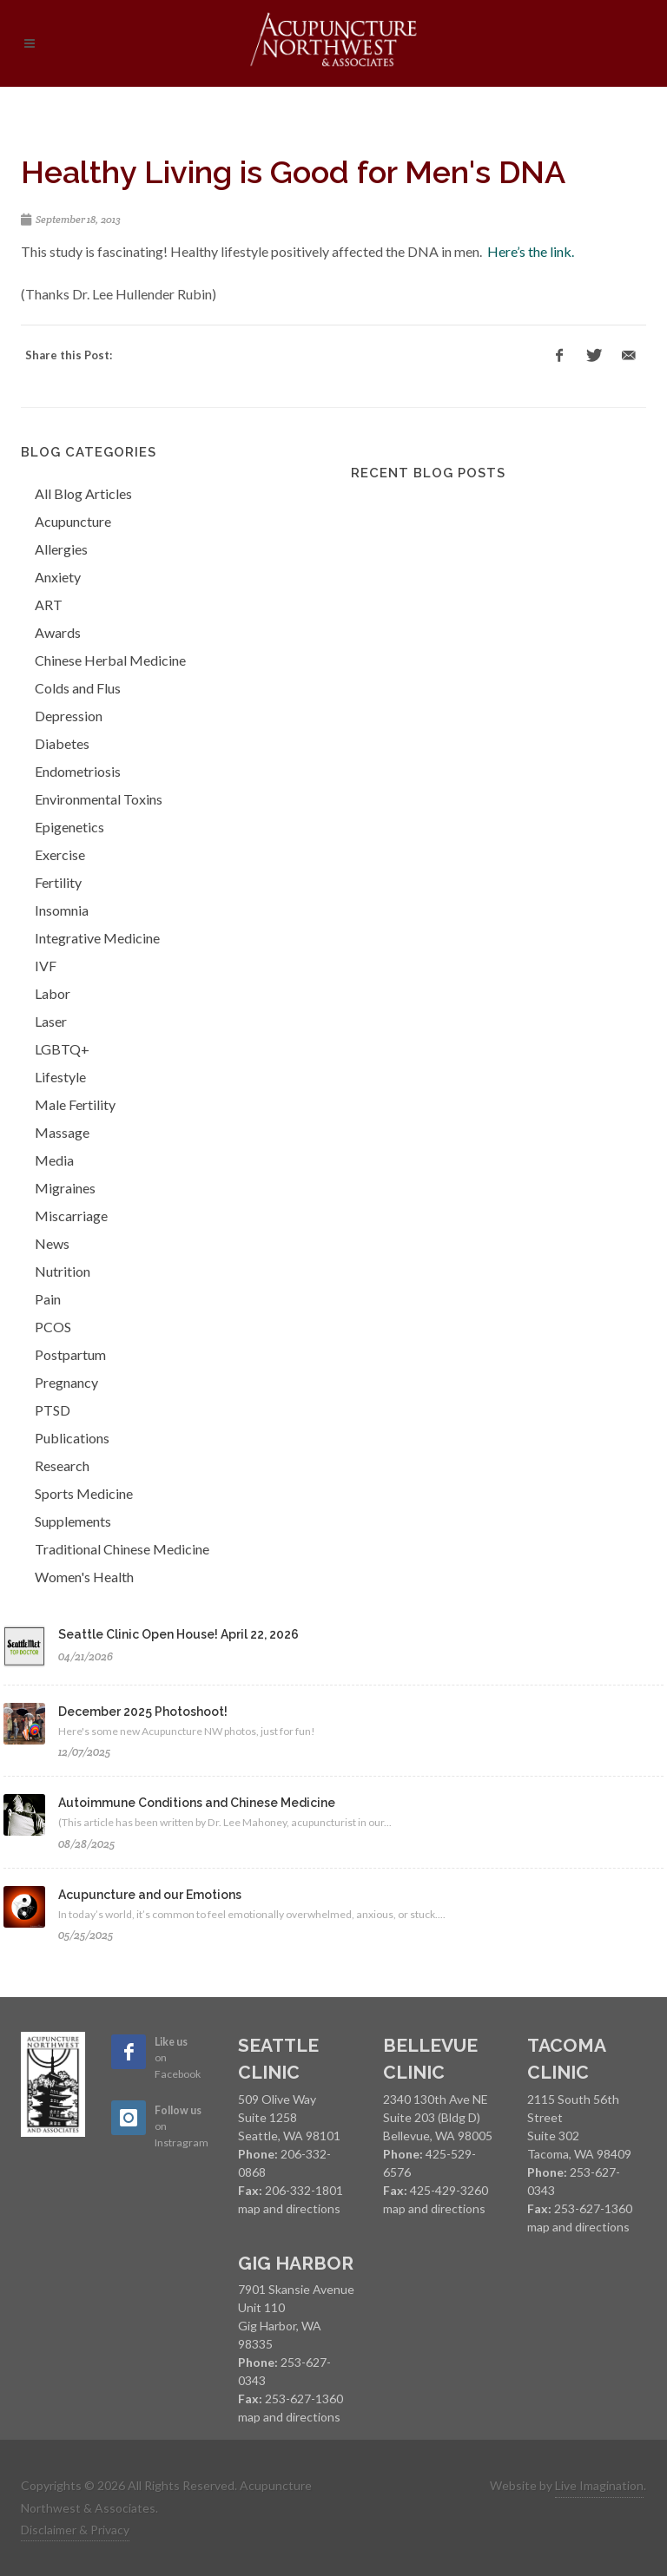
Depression (68, 715)
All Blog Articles (83, 493)
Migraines (65, 1188)
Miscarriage (71, 1215)
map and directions (289, 2208)
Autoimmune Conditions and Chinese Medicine (196, 1803)
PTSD (52, 1410)
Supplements (73, 1521)
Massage (62, 1132)
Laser (51, 1021)
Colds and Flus (78, 688)
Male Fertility (75, 1104)
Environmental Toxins (98, 799)
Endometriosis (78, 771)
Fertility (58, 882)
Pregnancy (66, 1382)
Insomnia (62, 910)
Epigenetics (69, 826)
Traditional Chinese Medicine (122, 1549)
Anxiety (58, 576)
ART (49, 604)
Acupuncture (73, 521)
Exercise (60, 854)
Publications (72, 1437)
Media (54, 1160)
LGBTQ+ (62, 1049)
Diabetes (62, 743)
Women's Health (84, 1576)
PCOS (53, 1326)
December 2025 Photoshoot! (143, 1711)
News (52, 1243)
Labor (52, 993)
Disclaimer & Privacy (75, 2529)
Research (62, 1465)
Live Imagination (599, 2485)
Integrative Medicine (97, 938)
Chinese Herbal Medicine (110, 660)
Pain (48, 1299)
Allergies (61, 549)
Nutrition (62, 1271)
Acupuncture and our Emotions (149, 1895)
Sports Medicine (84, 1493)
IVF (45, 965)
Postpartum (70, 1354)
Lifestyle (60, 1076)
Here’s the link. (530, 251)
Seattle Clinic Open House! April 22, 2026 (178, 1634)
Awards (58, 632)
